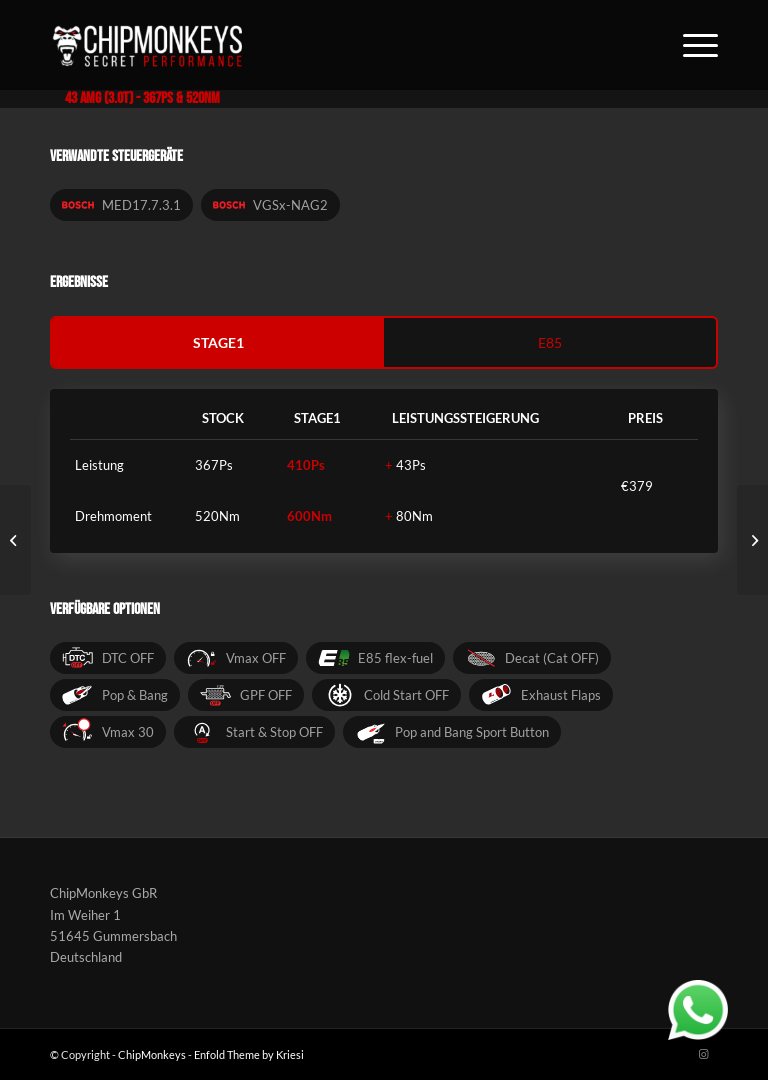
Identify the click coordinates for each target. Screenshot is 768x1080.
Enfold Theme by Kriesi (249, 1054)
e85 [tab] (550, 342)
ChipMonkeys (152, 1054)
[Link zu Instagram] (703, 1054)
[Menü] (690, 45)
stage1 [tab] (218, 342)
